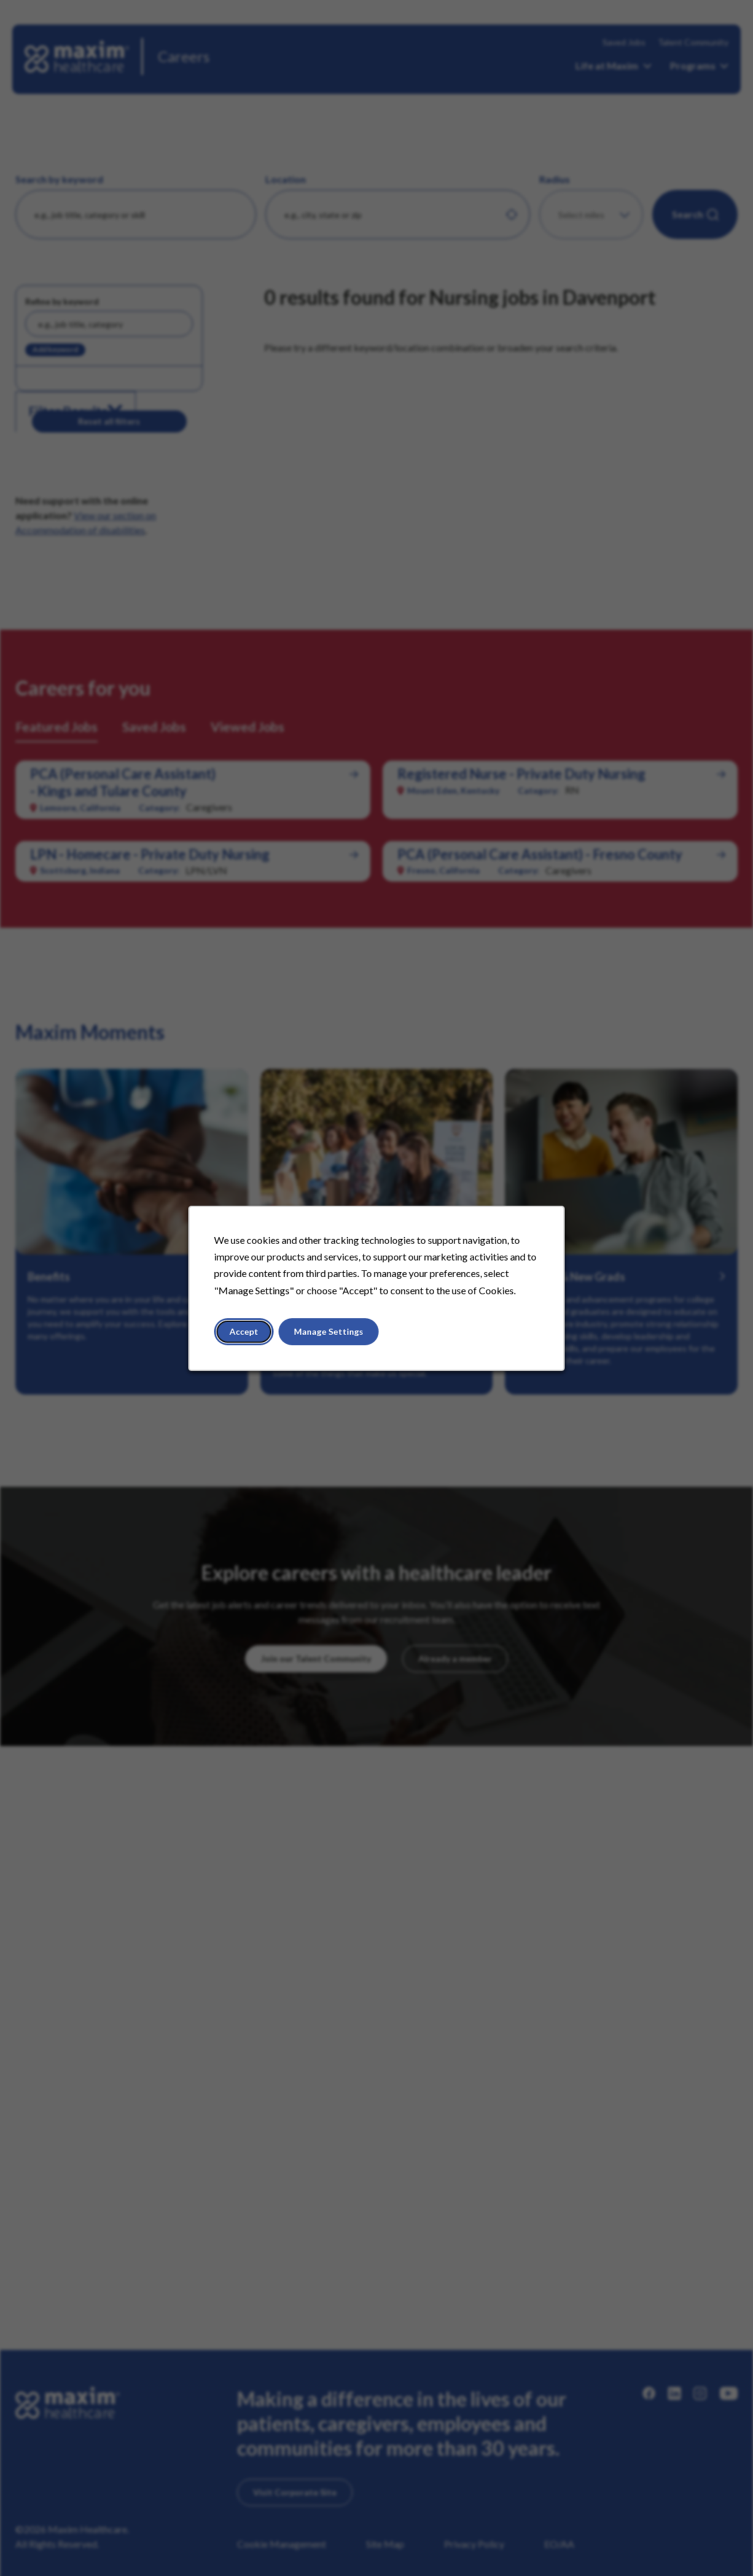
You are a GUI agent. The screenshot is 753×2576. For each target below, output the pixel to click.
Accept (244, 1331)
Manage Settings (329, 1331)
